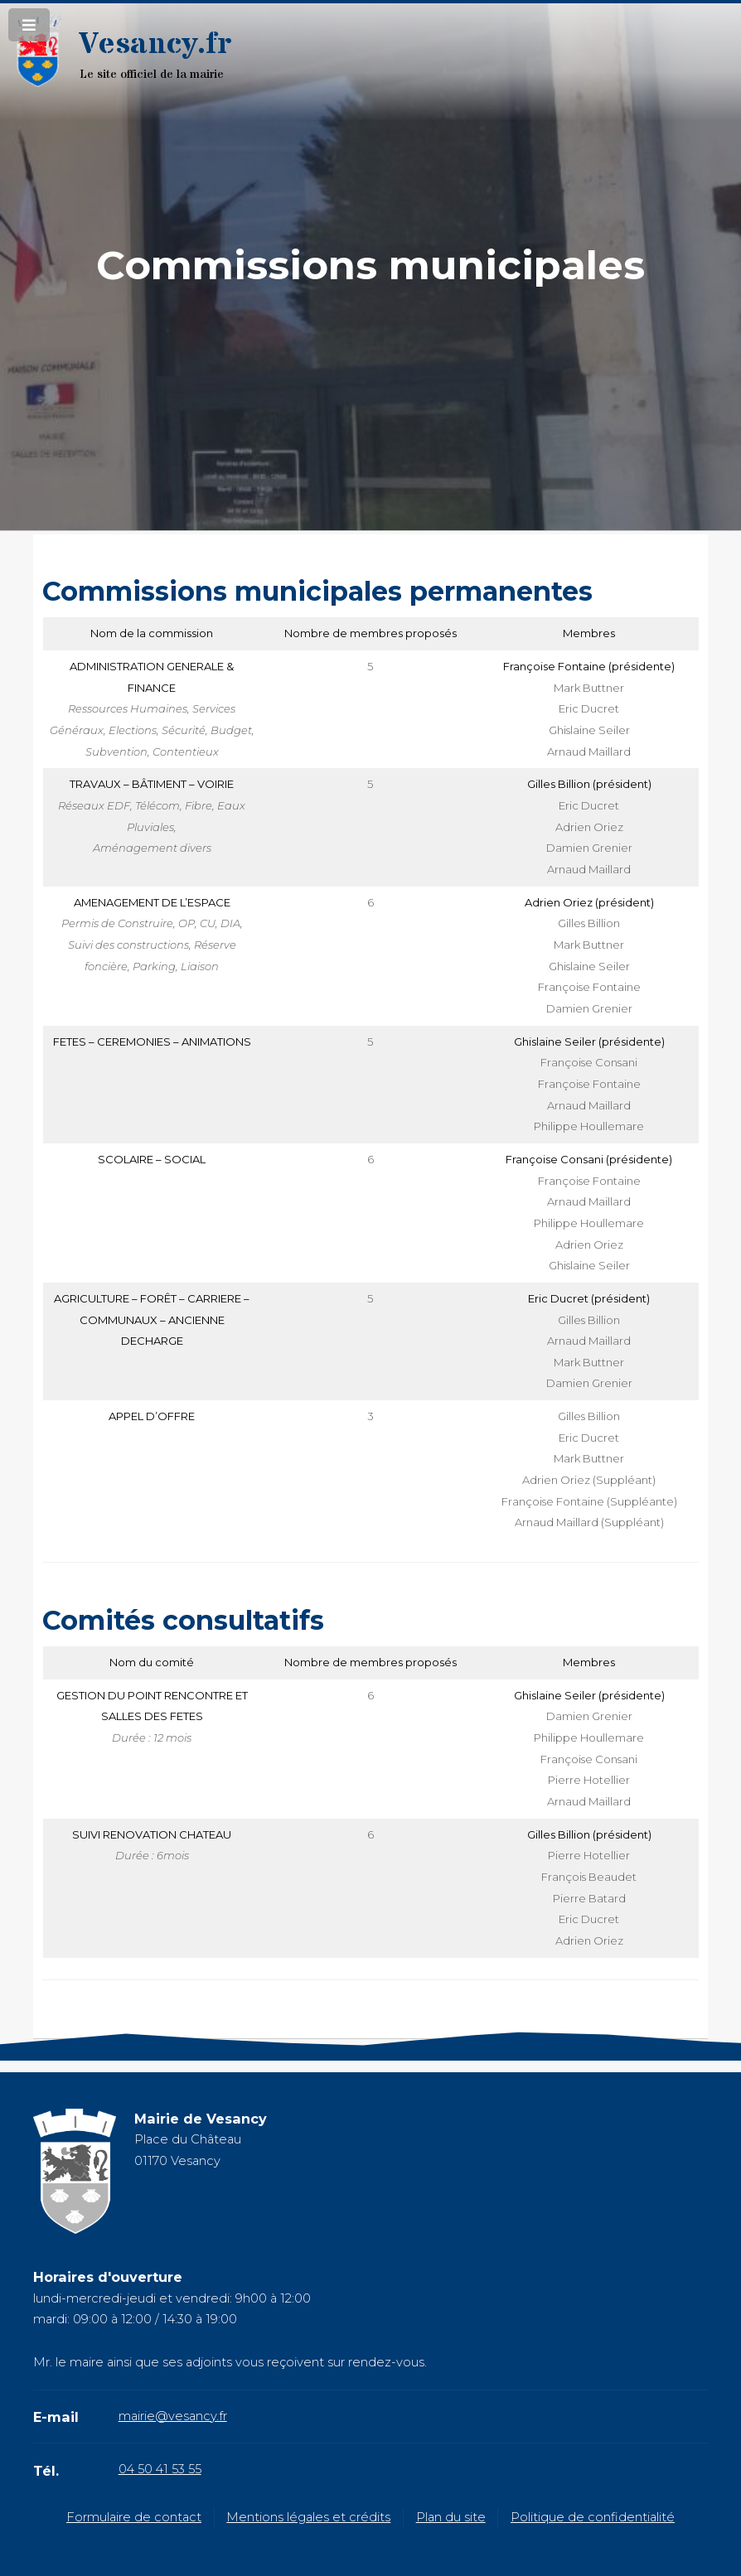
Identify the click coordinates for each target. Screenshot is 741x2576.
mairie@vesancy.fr (173, 2416)
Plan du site (451, 2517)
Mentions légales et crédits (308, 2517)
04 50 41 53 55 (160, 2469)
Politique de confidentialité (593, 2517)
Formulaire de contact (133, 2517)
